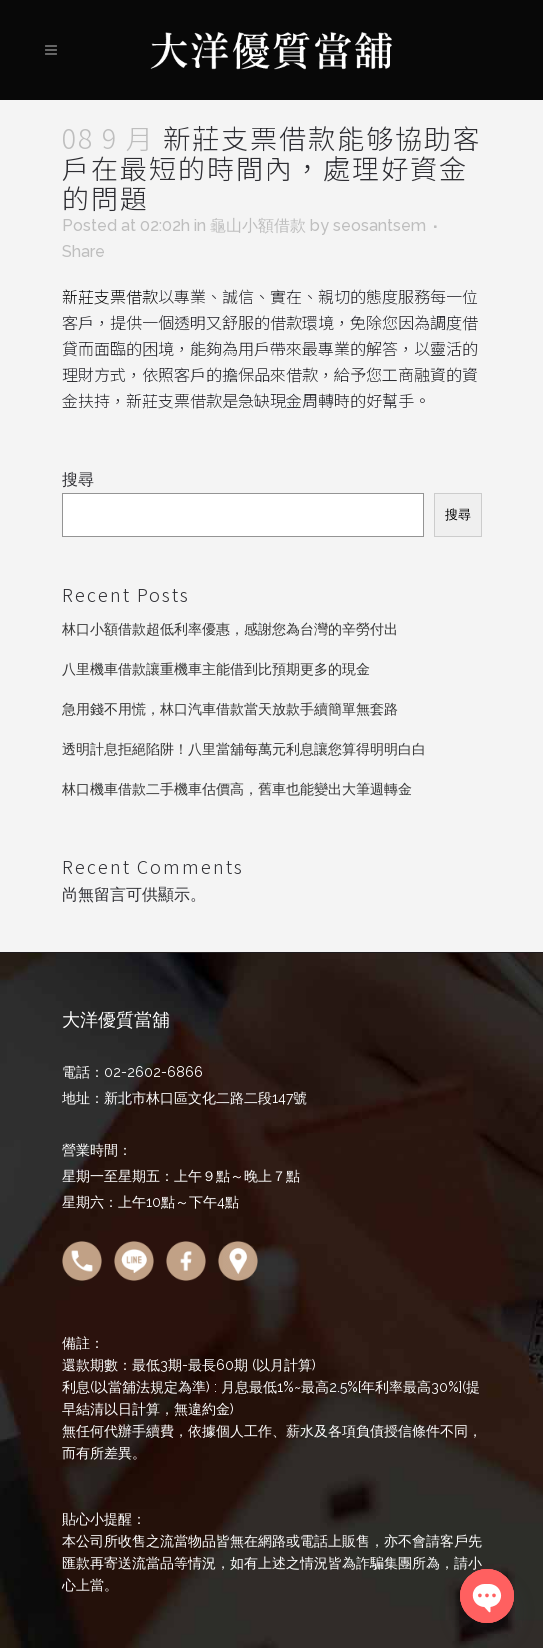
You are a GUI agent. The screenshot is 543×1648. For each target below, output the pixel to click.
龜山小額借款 (258, 225)
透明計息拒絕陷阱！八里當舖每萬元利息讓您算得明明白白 (244, 749)
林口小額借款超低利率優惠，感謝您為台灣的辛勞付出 (230, 629)
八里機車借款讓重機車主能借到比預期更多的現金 (216, 669)
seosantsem (379, 225)
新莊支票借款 (110, 296)
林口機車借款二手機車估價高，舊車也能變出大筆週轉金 (237, 789)
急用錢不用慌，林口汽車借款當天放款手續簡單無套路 (230, 709)
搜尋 (78, 479)
